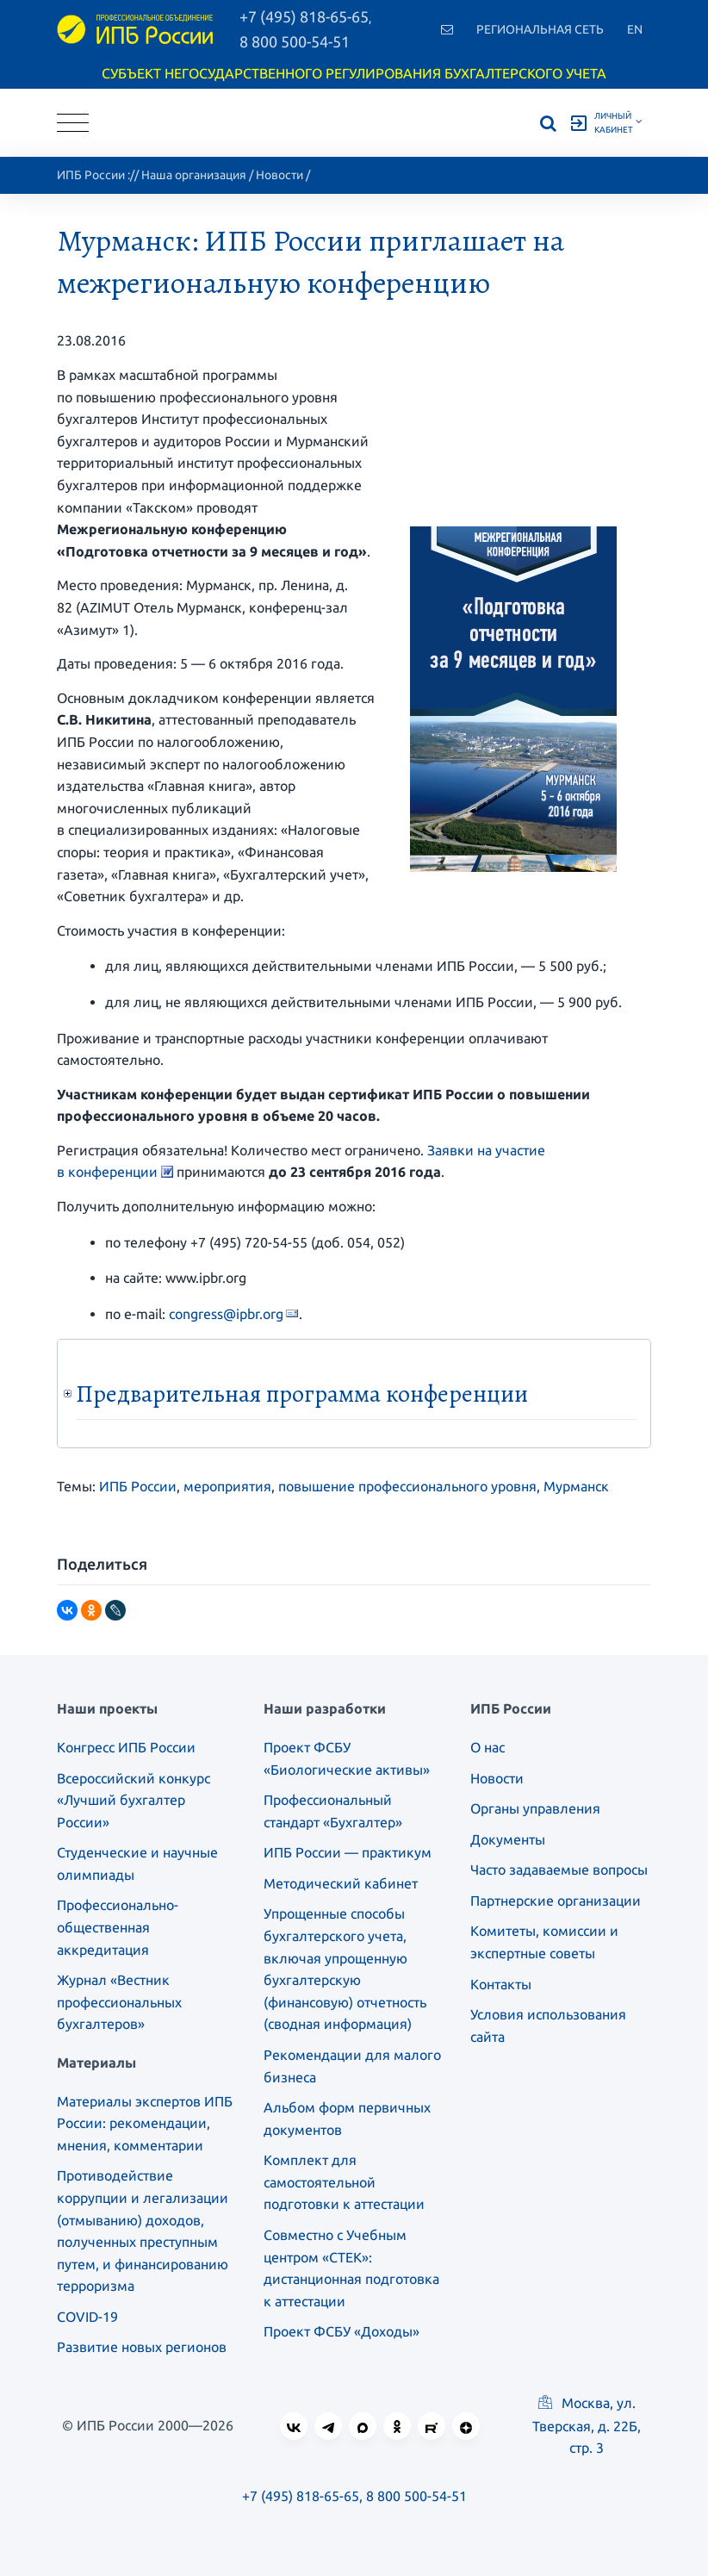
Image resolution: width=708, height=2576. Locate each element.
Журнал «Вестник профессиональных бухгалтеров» (119, 2002)
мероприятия (227, 1486)
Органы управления (535, 1808)
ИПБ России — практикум (348, 1852)
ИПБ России (91, 175)
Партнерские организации (555, 1900)
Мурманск (576, 1486)
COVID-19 (87, 2316)
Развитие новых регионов (142, 2347)
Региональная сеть (540, 29)
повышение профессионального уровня (407, 1486)
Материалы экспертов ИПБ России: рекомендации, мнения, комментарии (145, 2123)
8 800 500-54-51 (294, 41)
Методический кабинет (341, 1883)
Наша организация (193, 175)
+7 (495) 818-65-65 (300, 2496)
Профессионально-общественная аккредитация (117, 1927)
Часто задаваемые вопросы (559, 1869)
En (635, 29)
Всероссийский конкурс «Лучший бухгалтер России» (133, 1800)
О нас (487, 1747)
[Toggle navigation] (73, 123)
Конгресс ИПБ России (126, 1747)
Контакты (500, 1984)
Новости (279, 175)
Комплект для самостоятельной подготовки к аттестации (344, 2182)
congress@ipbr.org (226, 1314)
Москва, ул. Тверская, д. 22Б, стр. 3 (586, 2425)
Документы (507, 1839)
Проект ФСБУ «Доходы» (341, 2331)
